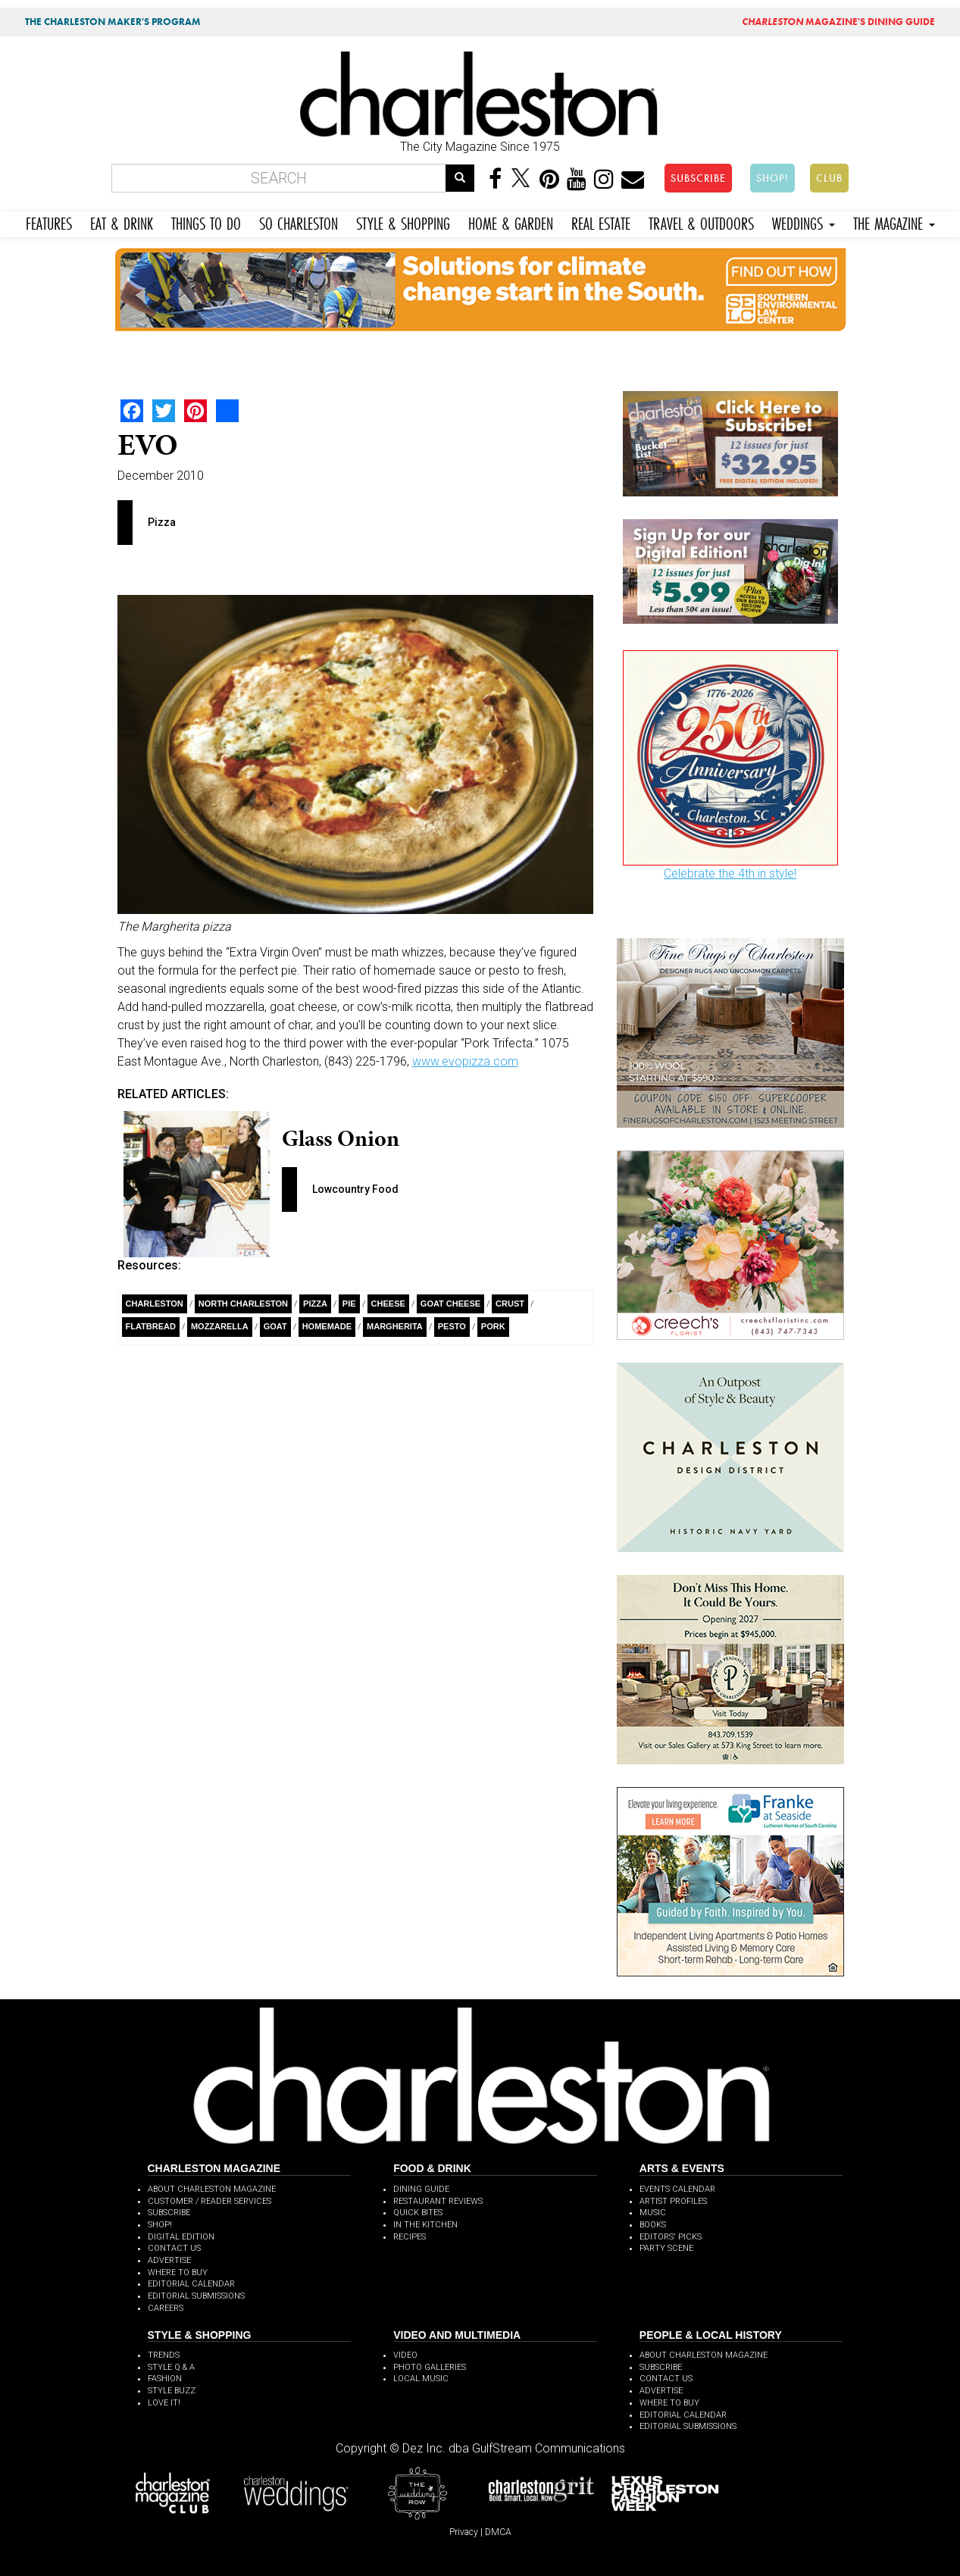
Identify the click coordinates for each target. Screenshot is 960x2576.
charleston (154, 1303)
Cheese (388, 1303)
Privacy (463, 2532)
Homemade (327, 1326)
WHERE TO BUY (178, 2272)
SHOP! (772, 178)
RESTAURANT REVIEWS (438, 2201)
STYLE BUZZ (171, 2391)
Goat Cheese (450, 1303)
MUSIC (652, 2213)
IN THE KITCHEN (425, 2225)
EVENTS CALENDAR (677, 2189)
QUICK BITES (417, 2213)
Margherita (395, 1326)
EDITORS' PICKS (670, 2237)
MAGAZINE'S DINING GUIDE (838, 21)
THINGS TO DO (206, 221)
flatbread (151, 1326)
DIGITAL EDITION (181, 2237)
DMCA (498, 2532)
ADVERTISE (169, 2260)
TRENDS (164, 2355)
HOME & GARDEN (510, 221)
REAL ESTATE (600, 221)
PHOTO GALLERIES (429, 2367)
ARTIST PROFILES (673, 2201)
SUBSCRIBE (698, 178)
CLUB (829, 178)
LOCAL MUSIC (421, 2379)
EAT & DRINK (121, 221)
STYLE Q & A (171, 2367)
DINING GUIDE (421, 2189)
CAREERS (165, 2308)
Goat (275, 1326)
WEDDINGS (803, 221)
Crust (510, 1303)
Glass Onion (340, 1138)
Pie (349, 1303)
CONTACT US (174, 2248)
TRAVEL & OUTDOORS (701, 221)
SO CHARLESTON (298, 221)
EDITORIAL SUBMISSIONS (196, 2296)
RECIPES (409, 2237)
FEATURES (49, 221)
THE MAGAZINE (894, 221)
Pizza (315, 1303)
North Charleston (243, 1303)
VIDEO (405, 2355)
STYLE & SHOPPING (403, 221)
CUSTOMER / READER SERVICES (209, 2201)
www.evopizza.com (465, 1061)
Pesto (452, 1326)
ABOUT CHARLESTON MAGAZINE (212, 2189)
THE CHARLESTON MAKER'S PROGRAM (113, 21)
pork (493, 1326)
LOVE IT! (164, 2403)
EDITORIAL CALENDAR (191, 2284)
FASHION (165, 2379)
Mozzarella (220, 1326)
